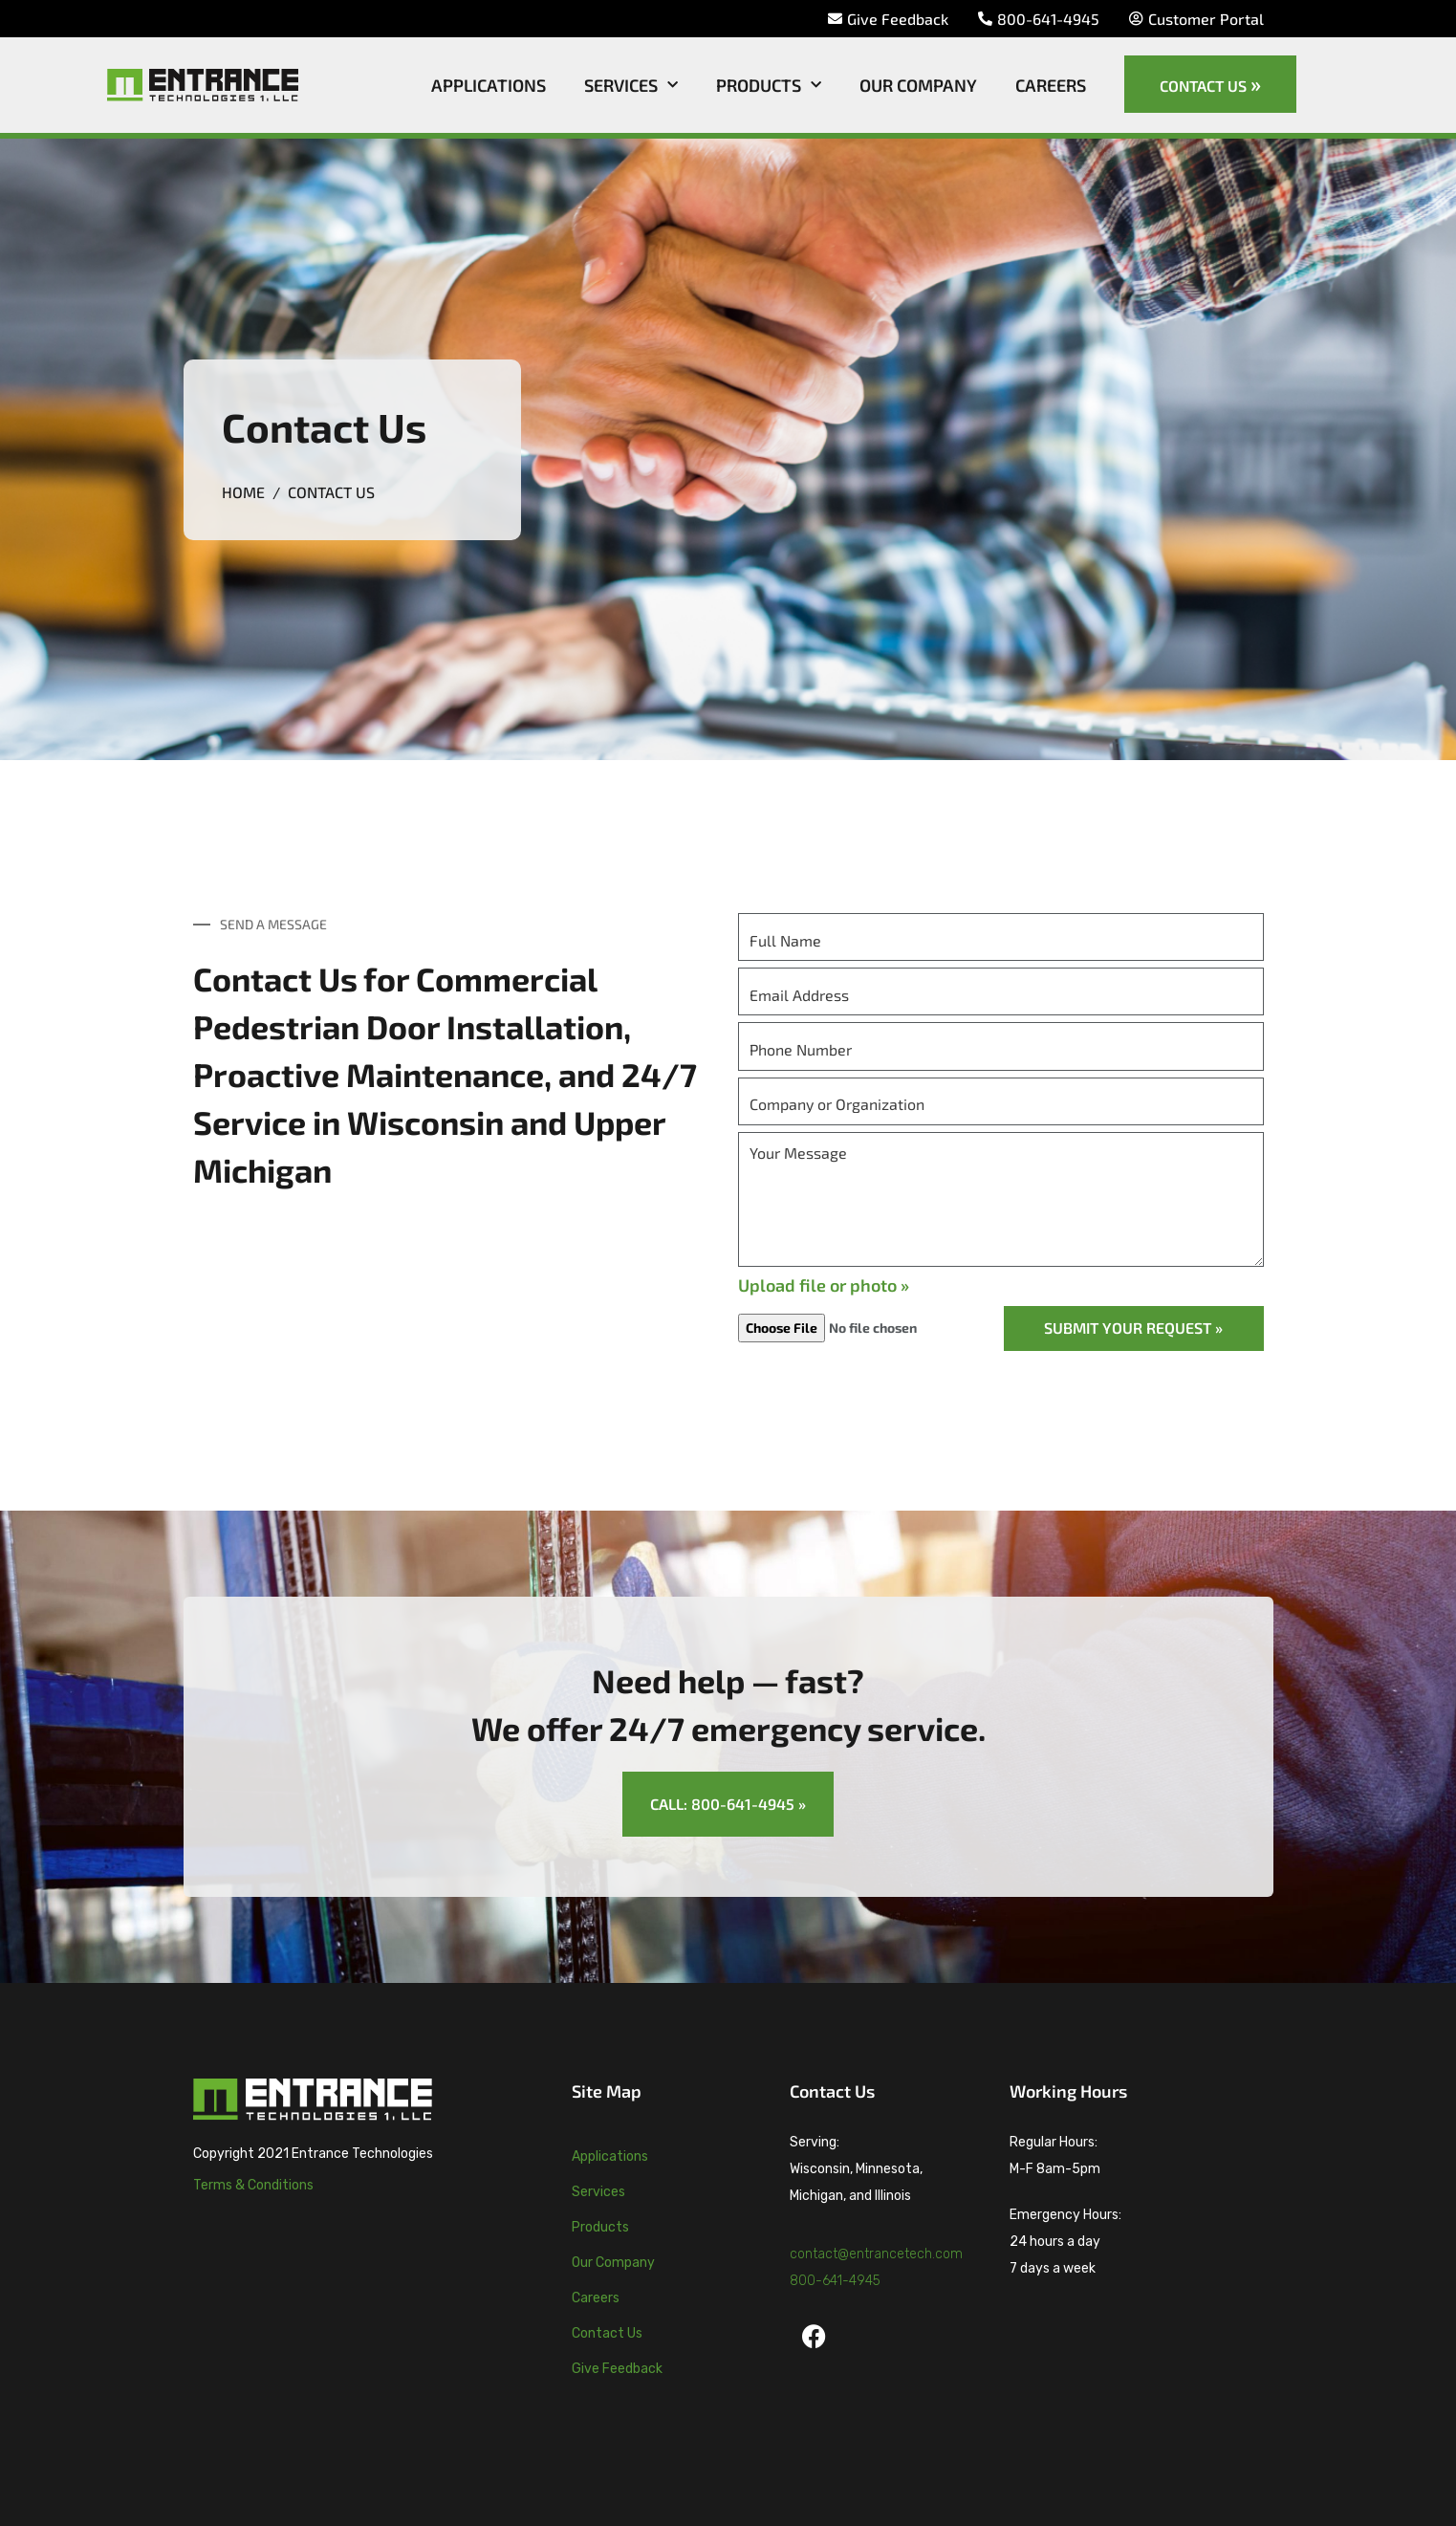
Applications (488, 85)
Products (768, 85)
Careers (1050, 85)
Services (631, 85)
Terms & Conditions (253, 2185)
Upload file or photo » (823, 1285)
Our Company (918, 85)
